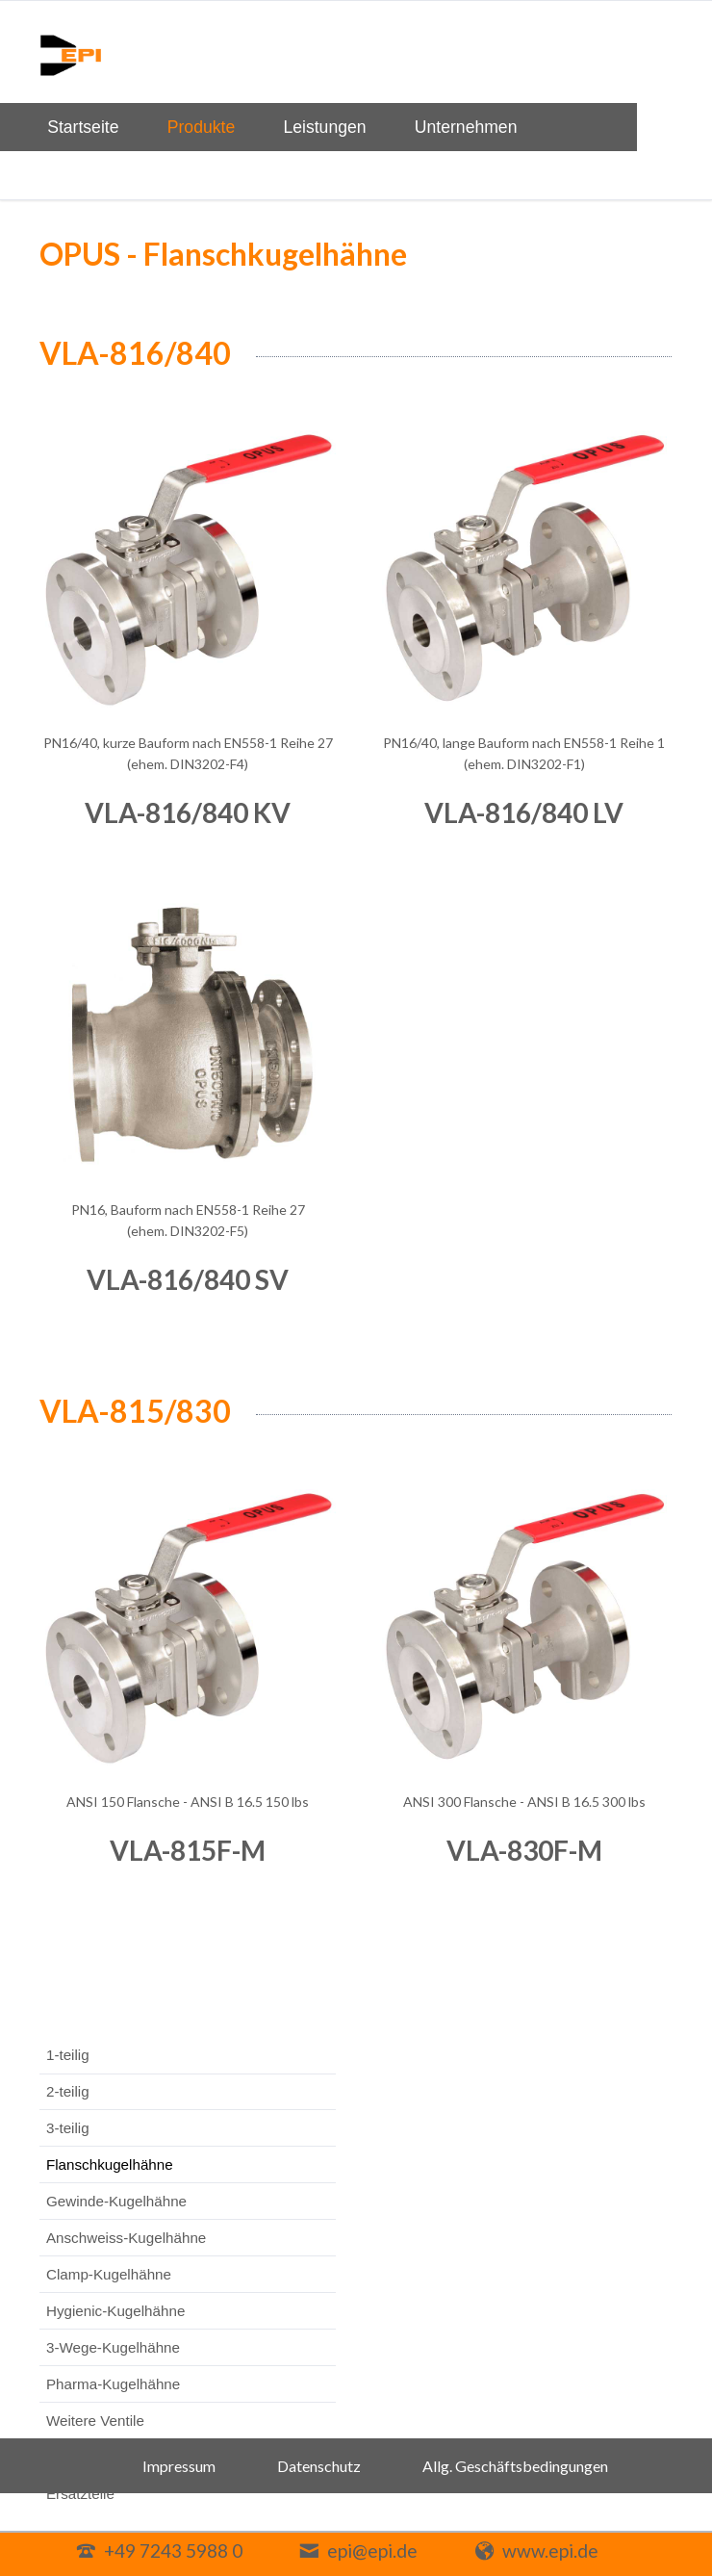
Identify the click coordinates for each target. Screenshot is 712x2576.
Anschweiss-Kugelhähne (126, 2237)
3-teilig (67, 2128)
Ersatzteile (80, 2494)
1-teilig (67, 2055)
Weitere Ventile (95, 2420)
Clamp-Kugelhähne (108, 2274)
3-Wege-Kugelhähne (113, 2347)
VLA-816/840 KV (188, 812)
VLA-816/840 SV (188, 1279)
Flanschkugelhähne (109, 2164)
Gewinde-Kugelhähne (116, 2201)
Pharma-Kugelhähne (113, 2384)
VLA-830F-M (524, 1850)
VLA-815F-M (188, 1850)
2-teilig (67, 2091)
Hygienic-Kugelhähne (115, 2311)
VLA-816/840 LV (523, 812)
